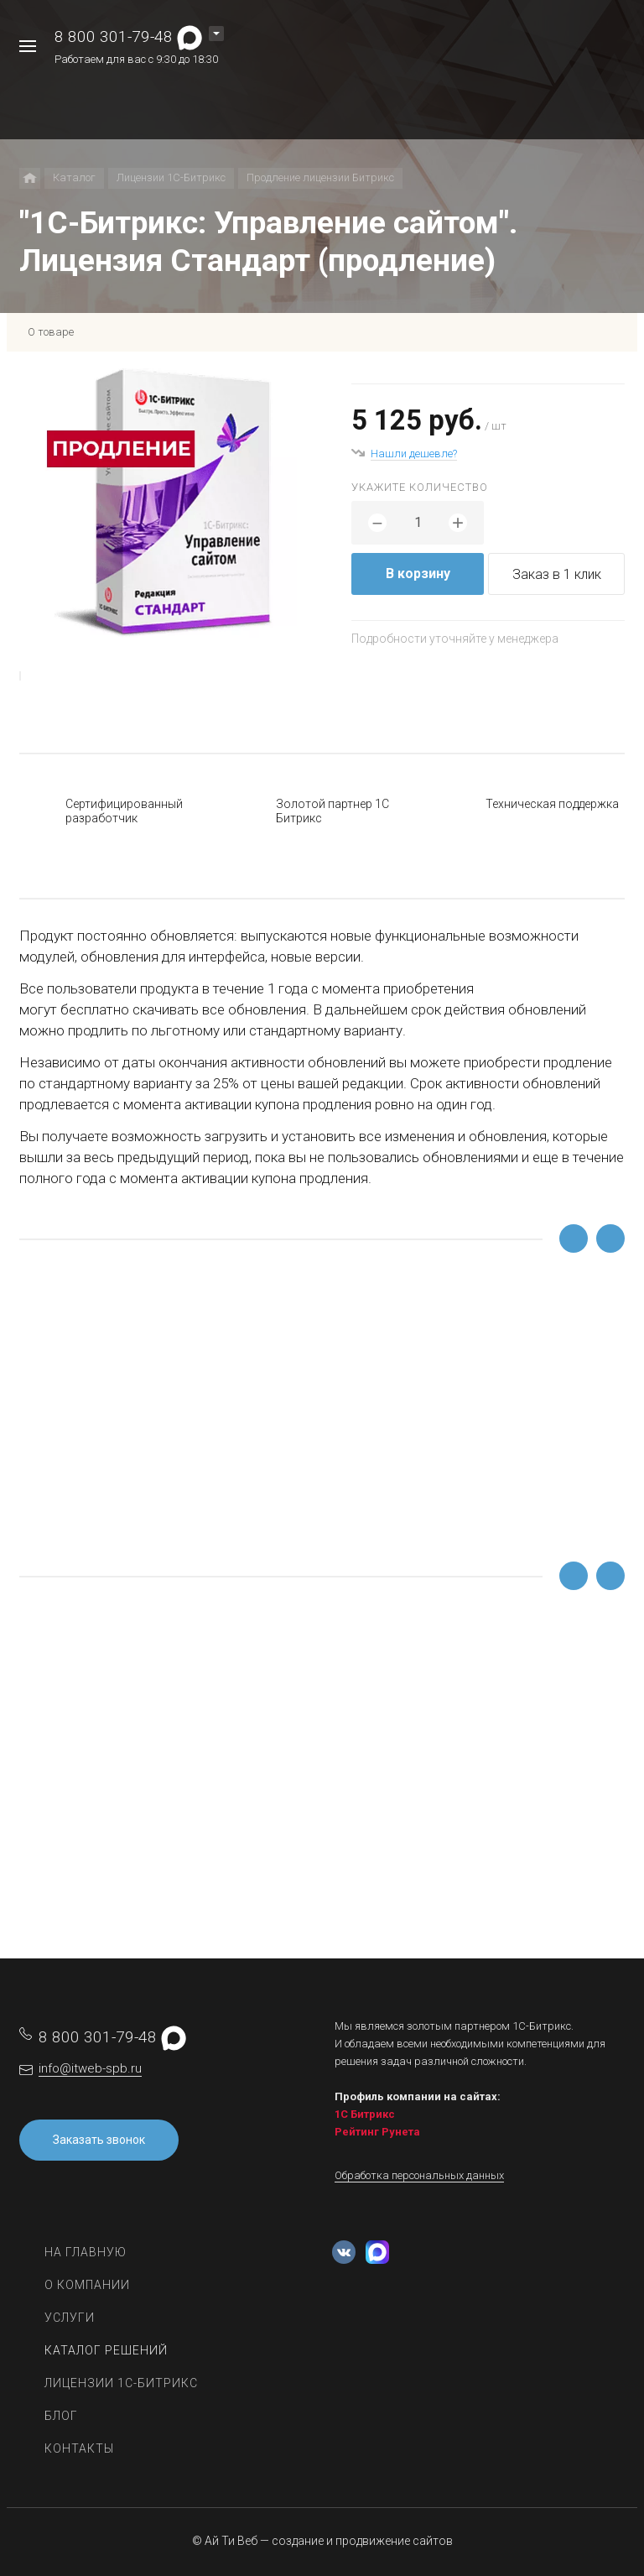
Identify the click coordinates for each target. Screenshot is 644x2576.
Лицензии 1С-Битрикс (121, 2383)
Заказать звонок (99, 2139)
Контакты (79, 2448)
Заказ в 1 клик (556, 574)
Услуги (69, 2317)
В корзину (418, 573)
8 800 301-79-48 (114, 36)
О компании (87, 2285)
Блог (61, 2415)
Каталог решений (106, 2350)
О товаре (51, 332)
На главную (85, 2252)
